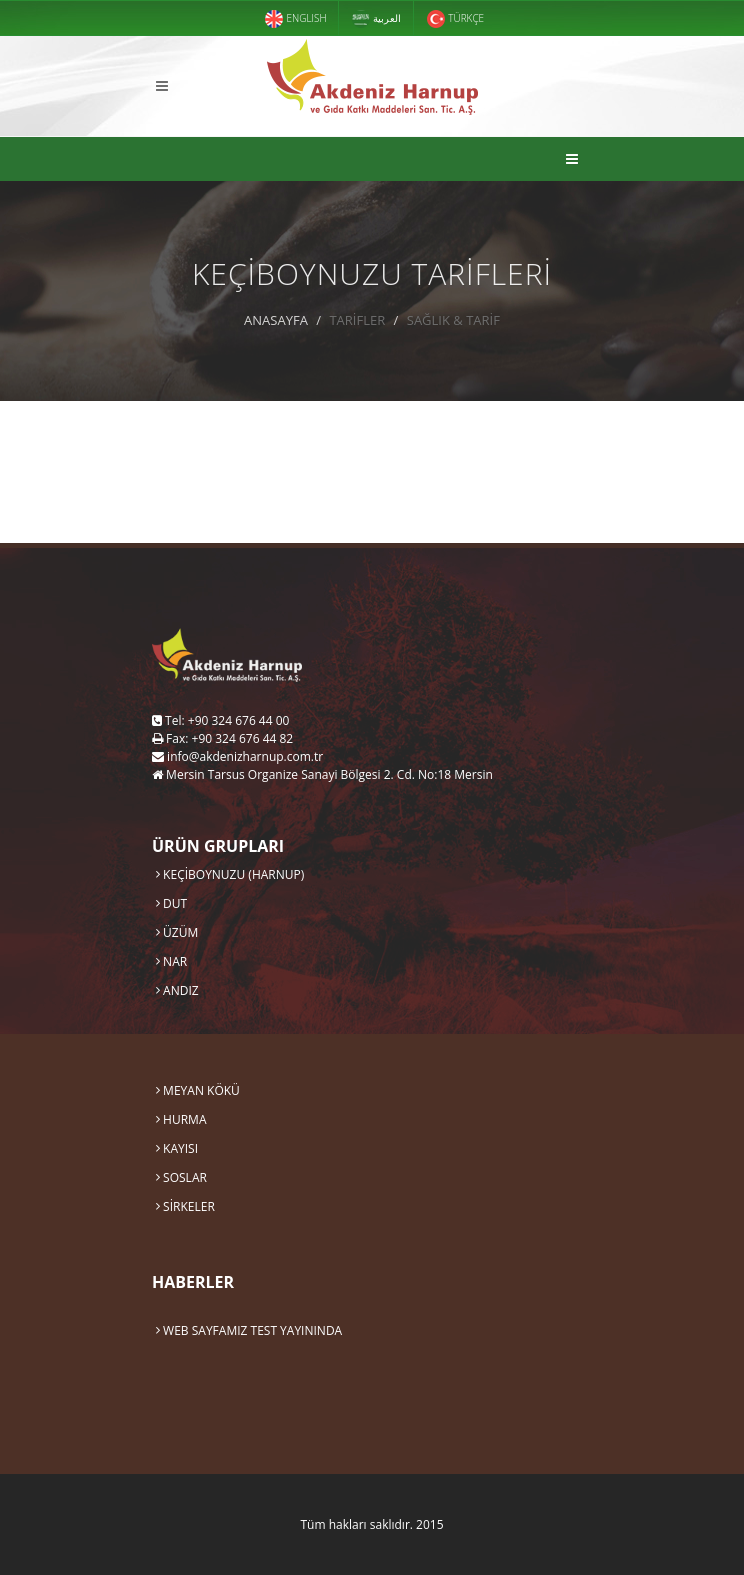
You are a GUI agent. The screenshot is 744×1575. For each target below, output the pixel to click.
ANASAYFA (276, 320)
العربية (376, 19)
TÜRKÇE (455, 19)
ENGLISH (295, 19)
